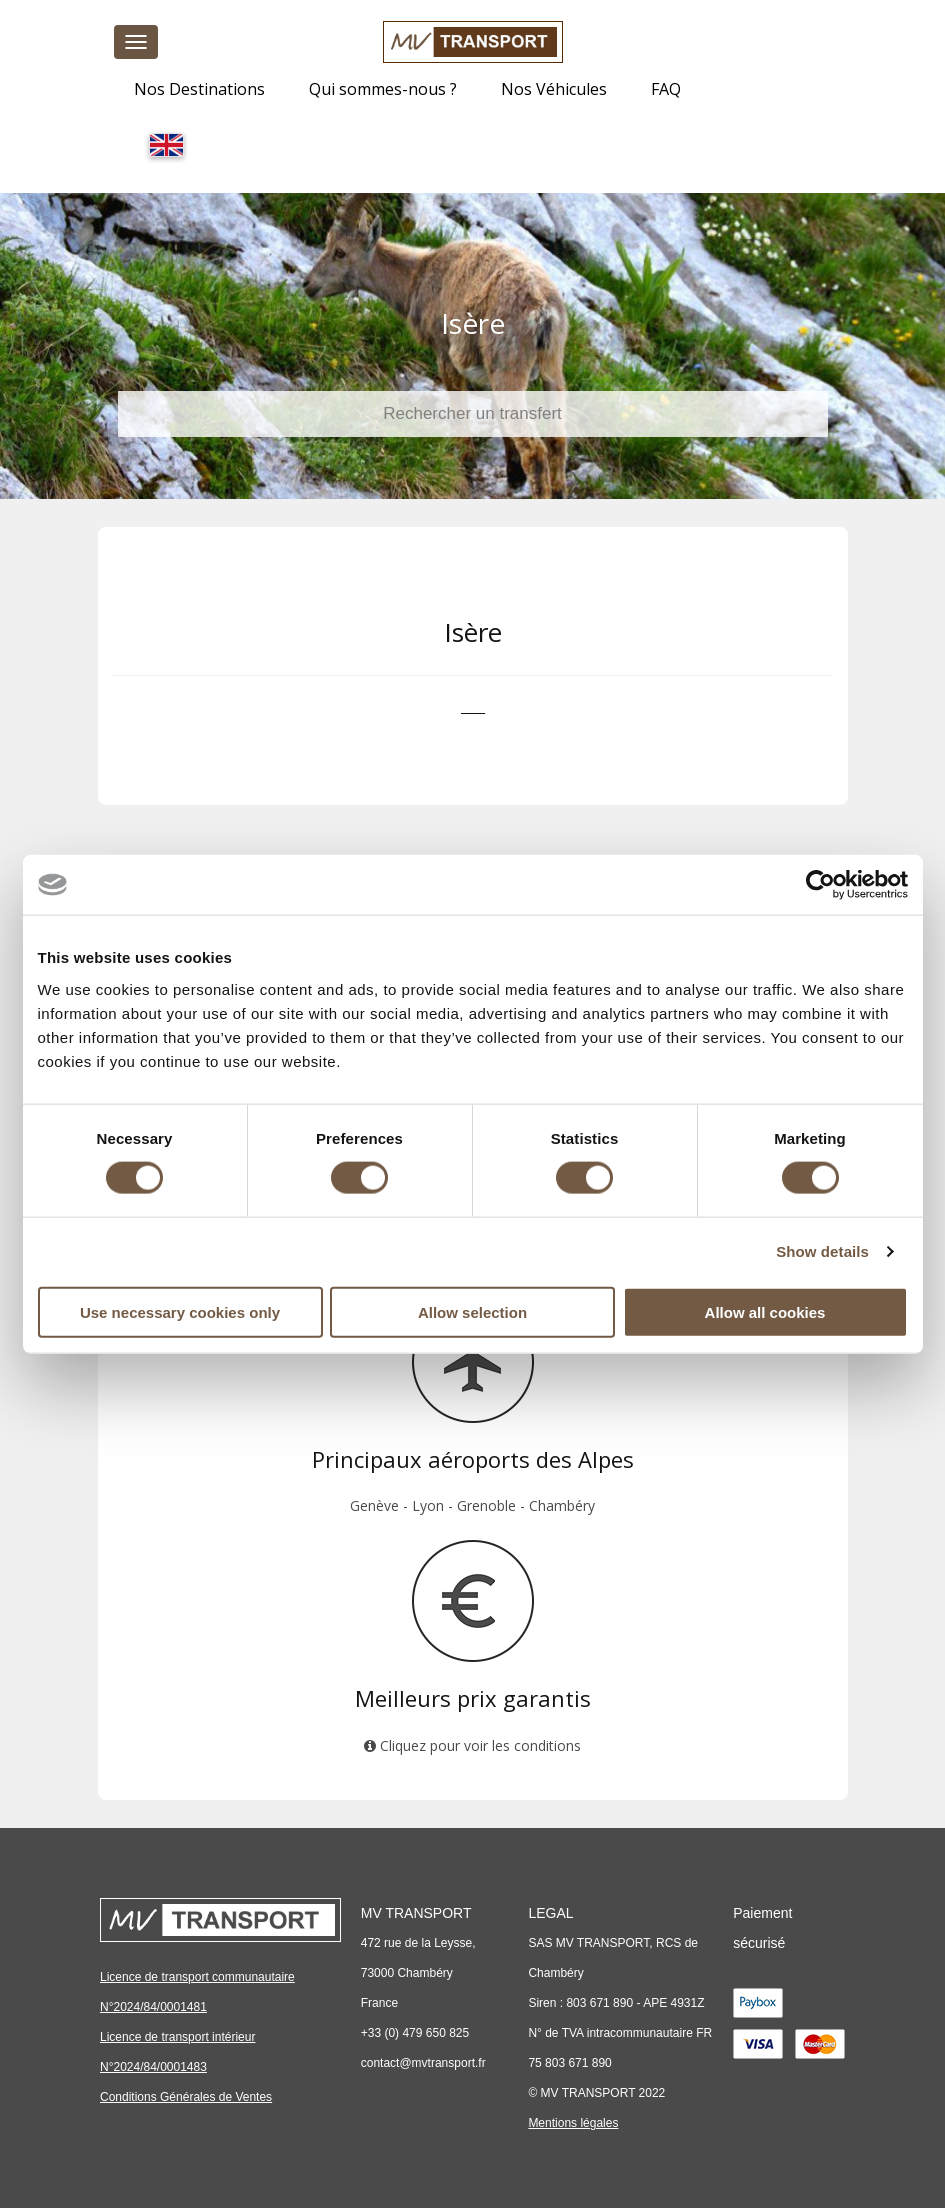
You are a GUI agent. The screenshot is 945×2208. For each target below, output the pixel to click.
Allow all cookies (765, 1311)
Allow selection (472, 1311)
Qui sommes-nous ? (383, 89)
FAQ (666, 89)
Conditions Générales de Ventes (186, 2097)
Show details (822, 1251)
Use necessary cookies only (180, 1311)
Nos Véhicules (554, 89)
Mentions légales (573, 2123)
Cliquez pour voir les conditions (472, 1745)
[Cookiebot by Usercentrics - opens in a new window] (820, 885)
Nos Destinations (199, 89)
